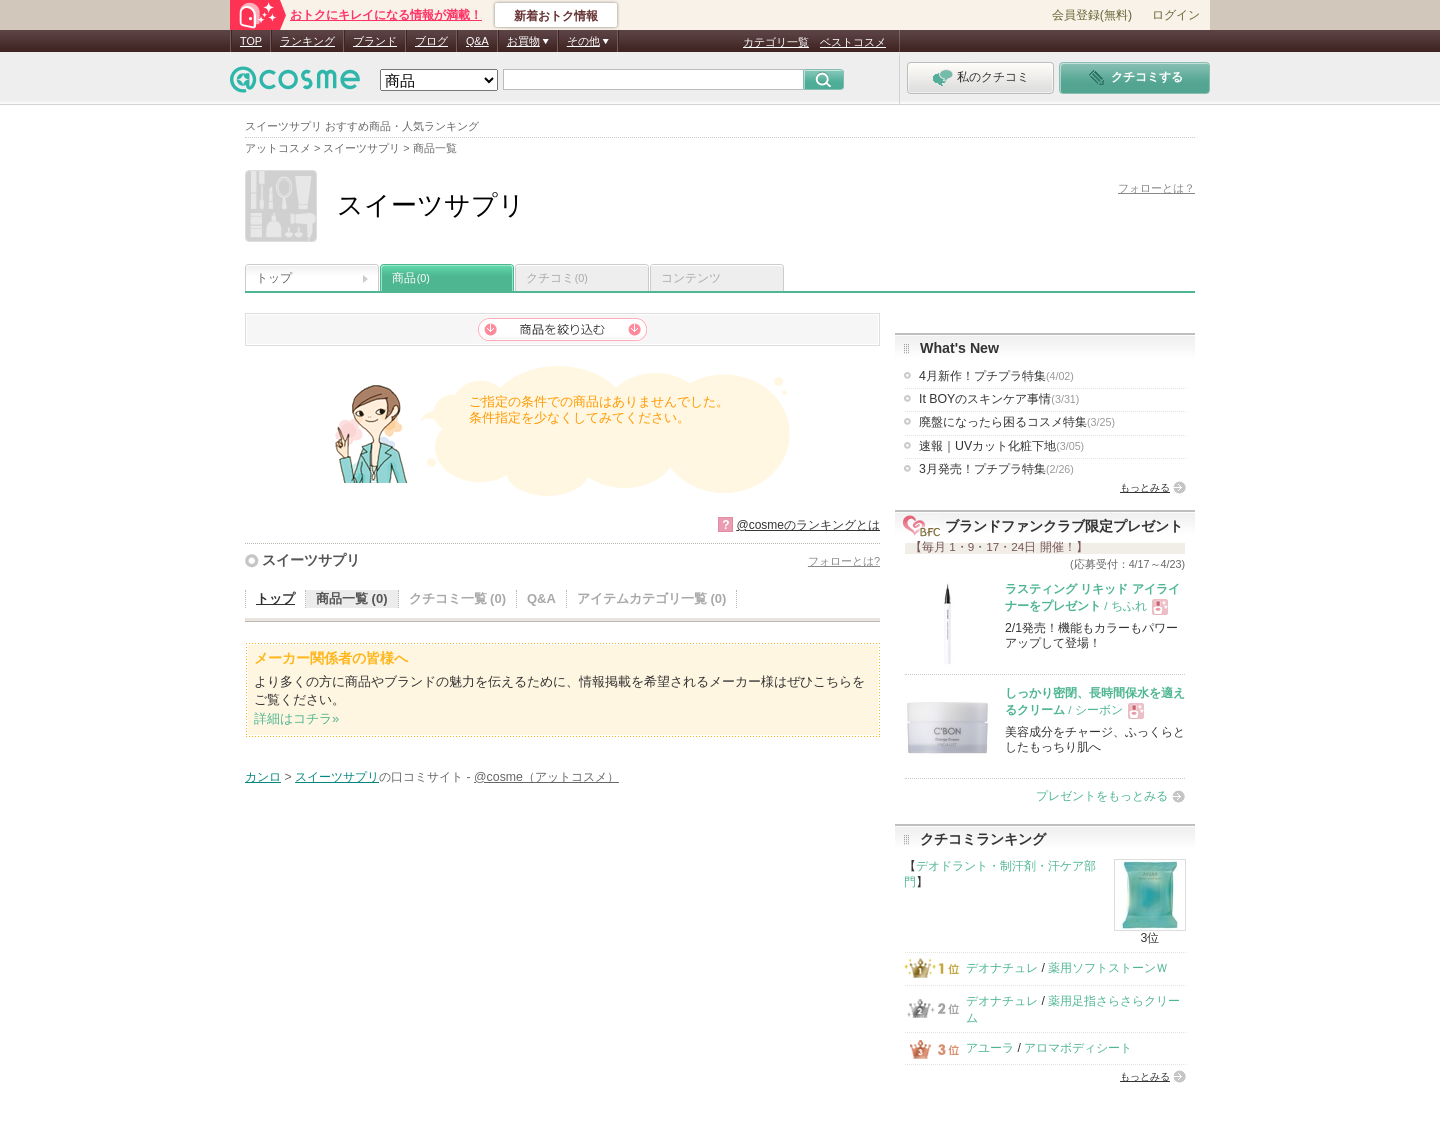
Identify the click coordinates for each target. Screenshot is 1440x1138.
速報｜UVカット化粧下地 (1001, 446)
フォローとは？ (1156, 188)
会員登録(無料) (1092, 15)
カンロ (263, 777)
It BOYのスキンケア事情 (999, 399)
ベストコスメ (853, 42)
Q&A (477, 41)
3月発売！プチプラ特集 (996, 469)
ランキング (307, 41)
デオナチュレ (1002, 968)
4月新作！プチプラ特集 (996, 376)
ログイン (1176, 15)
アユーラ (990, 1048)
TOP (251, 41)
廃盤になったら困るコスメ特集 (1017, 422)
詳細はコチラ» (296, 718)
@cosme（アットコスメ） (546, 777)
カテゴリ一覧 (776, 42)
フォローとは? (844, 561)
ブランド (375, 41)
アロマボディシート (1078, 1048)
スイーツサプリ (311, 560)
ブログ (431, 41)
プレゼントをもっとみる (1102, 796)
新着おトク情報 (556, 16)
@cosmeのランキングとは (808, 525)
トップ (274, 278)
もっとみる (1145, 487)
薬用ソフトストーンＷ (1108, 968)
